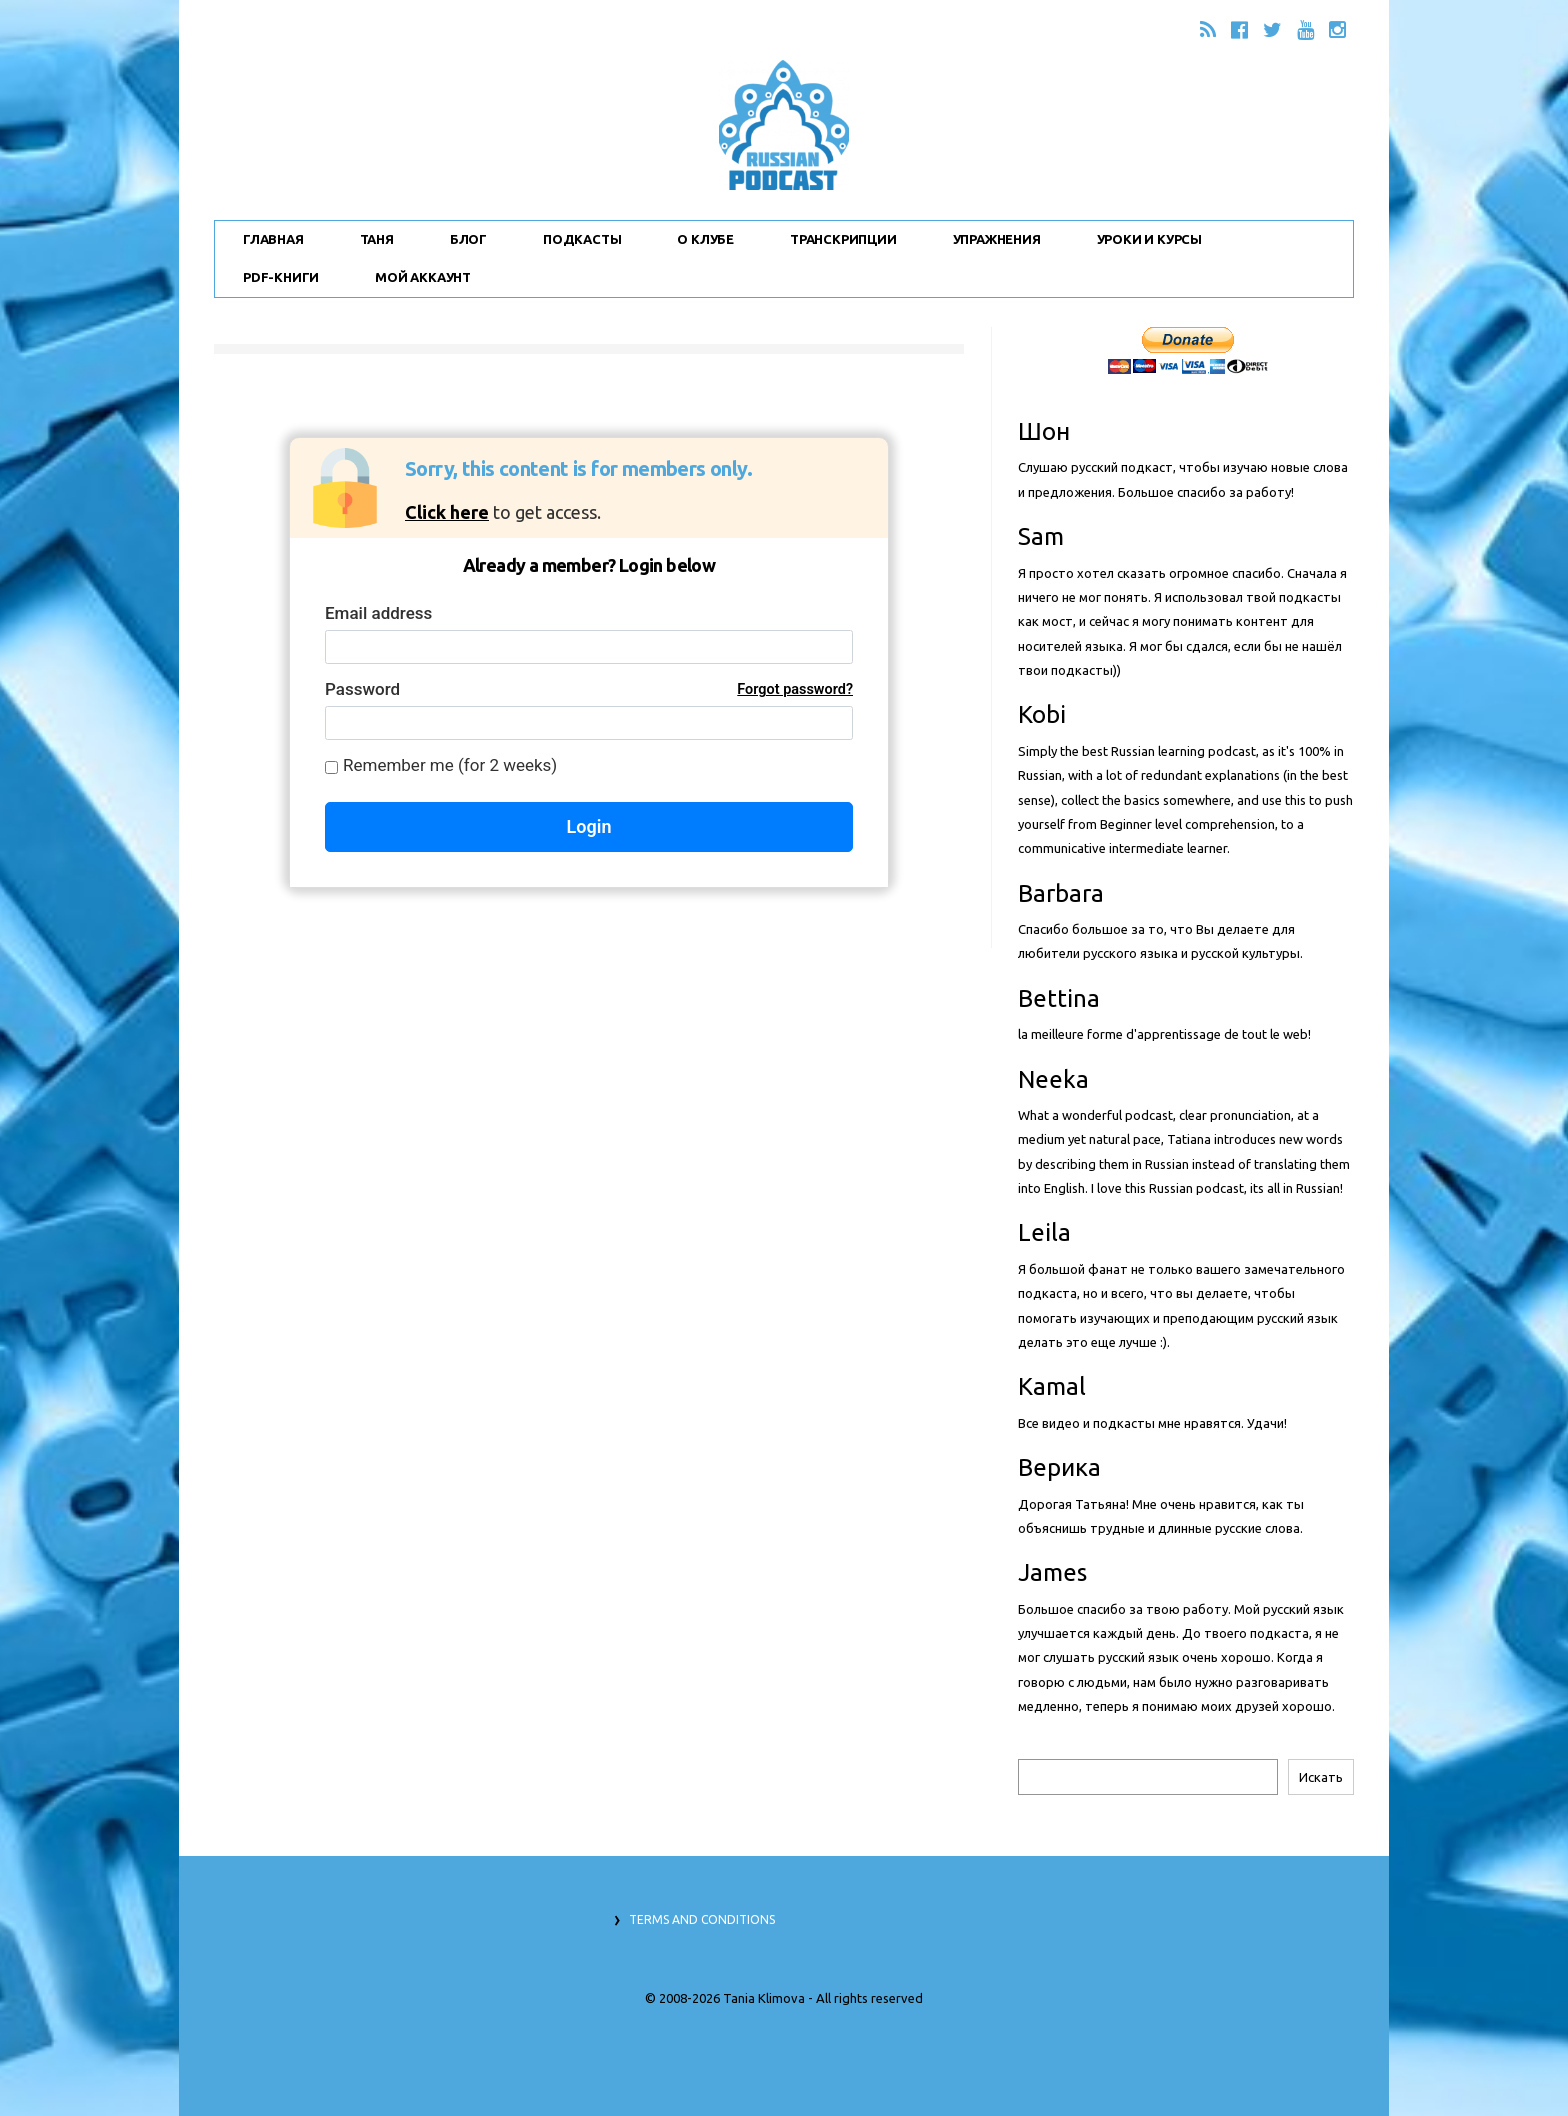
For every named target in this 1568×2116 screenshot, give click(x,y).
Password (589, 689)
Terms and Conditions (702, 1919)
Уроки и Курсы (1149, 239)
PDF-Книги (281, 277)
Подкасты (582, 239)
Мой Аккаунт (423, 277)
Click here (447, 512)
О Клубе (705, 239)
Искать (1321, 1777)
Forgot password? (795, 689)
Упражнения (997, 239)
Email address (378, 613)
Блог (468, 239)
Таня (377, 239)
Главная (273, 239)
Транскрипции (843, 239)
